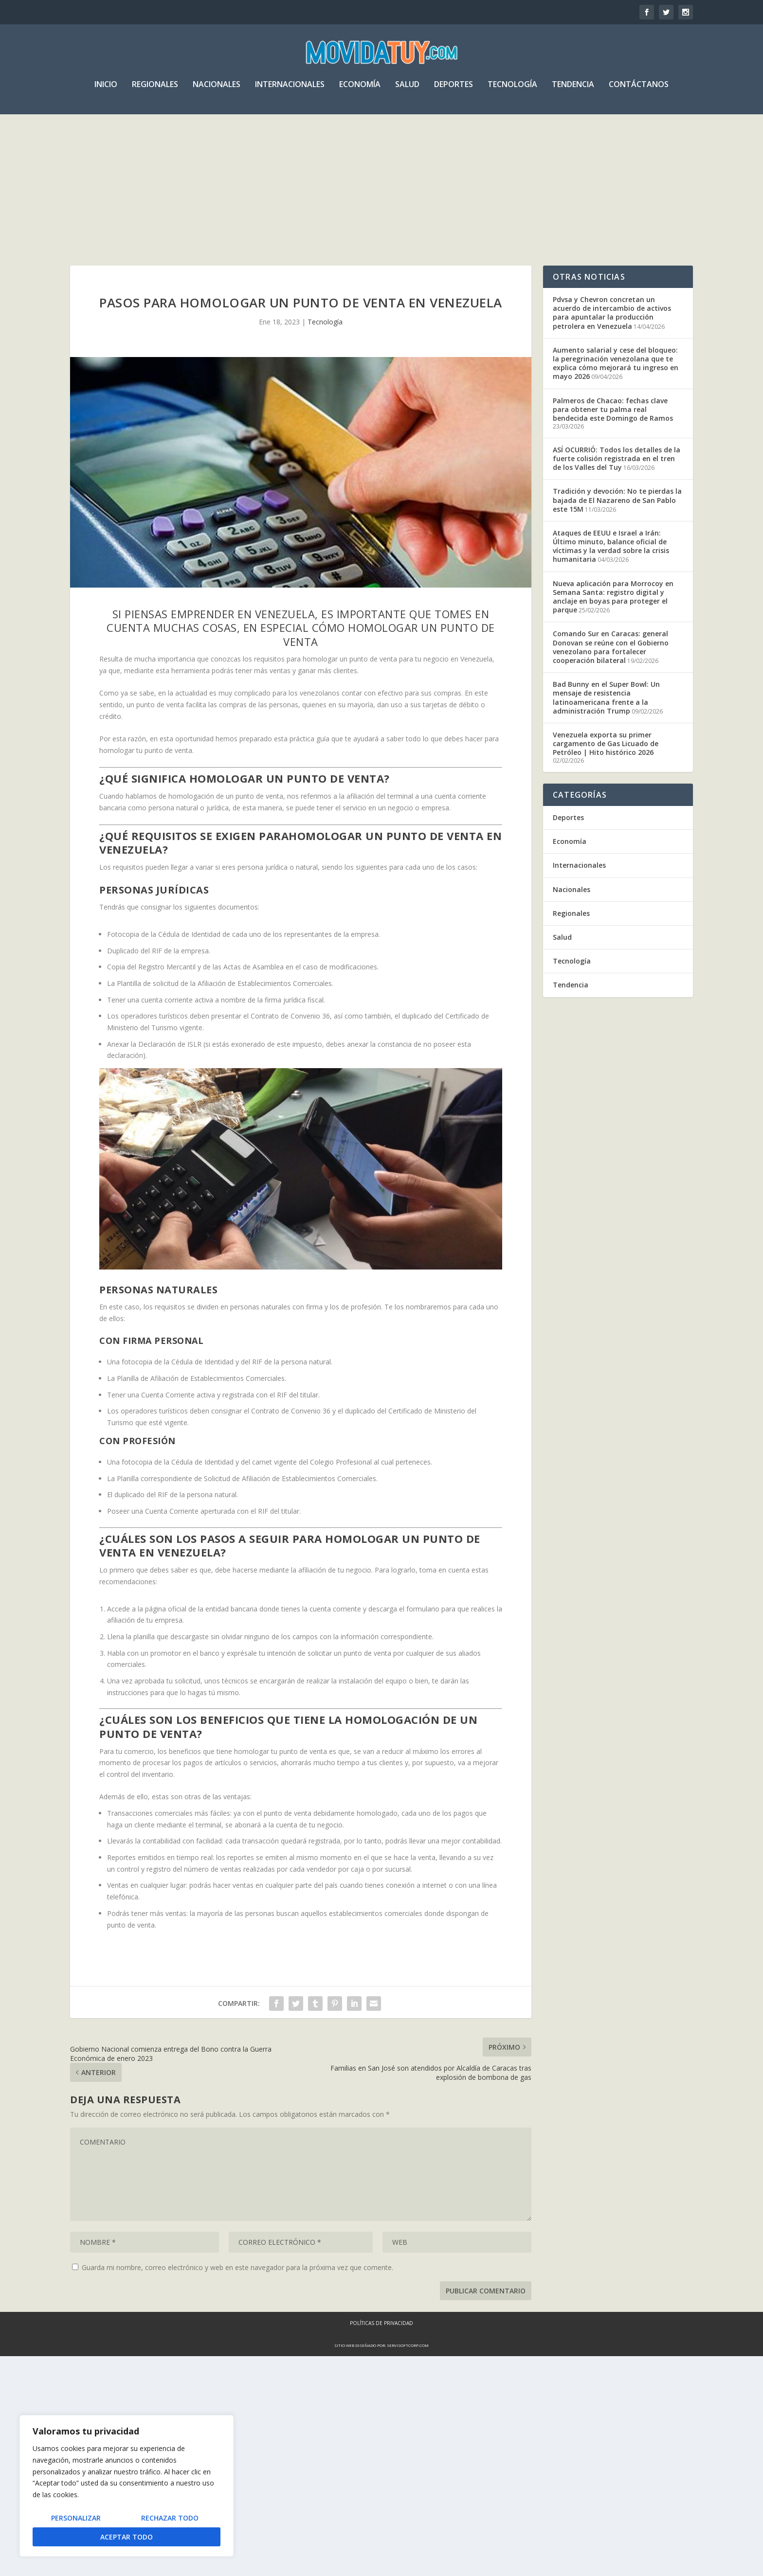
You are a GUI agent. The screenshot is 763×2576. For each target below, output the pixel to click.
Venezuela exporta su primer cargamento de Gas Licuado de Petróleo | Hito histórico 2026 (605, 762)
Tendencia (573, 89)
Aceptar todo (126, 2536)
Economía (360, 89)
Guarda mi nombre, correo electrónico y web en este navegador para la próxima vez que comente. (237, 2487)
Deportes (453, 89)
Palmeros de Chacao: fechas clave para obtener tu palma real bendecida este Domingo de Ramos (613, 427)
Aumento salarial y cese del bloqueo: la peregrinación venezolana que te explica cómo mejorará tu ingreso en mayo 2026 (615, 382)
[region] (126, 2486)
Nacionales (216, 89)
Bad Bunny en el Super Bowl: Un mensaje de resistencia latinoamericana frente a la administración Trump (606, 716)
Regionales (155, 89)
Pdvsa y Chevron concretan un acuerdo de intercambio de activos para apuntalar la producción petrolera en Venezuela (612, 331)
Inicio (105, 89)
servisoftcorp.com (408, 2565)
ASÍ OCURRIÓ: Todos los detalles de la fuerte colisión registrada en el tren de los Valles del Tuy (616, 477)
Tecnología (512, 89)
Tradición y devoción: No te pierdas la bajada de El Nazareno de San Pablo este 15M (617, 518)
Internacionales (290, 89)
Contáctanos (639, 89)
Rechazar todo (170, 2517)
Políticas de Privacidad (381, 2543)
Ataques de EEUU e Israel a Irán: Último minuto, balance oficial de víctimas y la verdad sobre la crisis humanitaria (611, 565)
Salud (407, 89)
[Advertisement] (381, 192)
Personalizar (76, 2517)
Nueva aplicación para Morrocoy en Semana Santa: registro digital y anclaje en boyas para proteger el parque (613, 615)
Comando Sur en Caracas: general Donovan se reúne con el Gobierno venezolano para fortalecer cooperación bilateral (611, 665)
